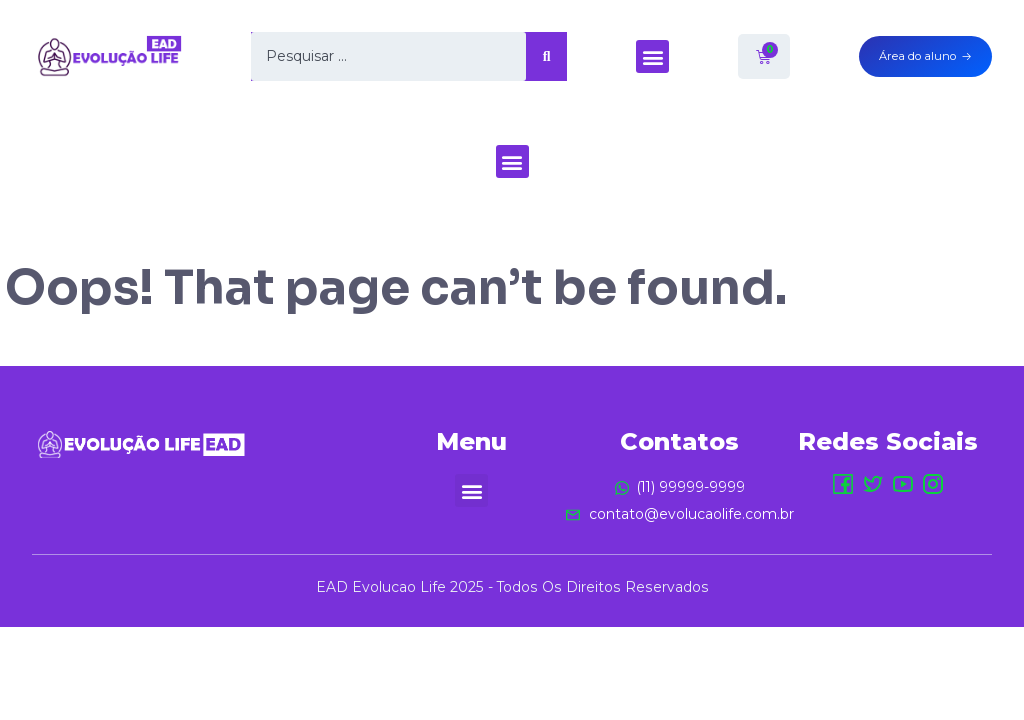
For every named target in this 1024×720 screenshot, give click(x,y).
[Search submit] (547, 56)
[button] (652, 56)
